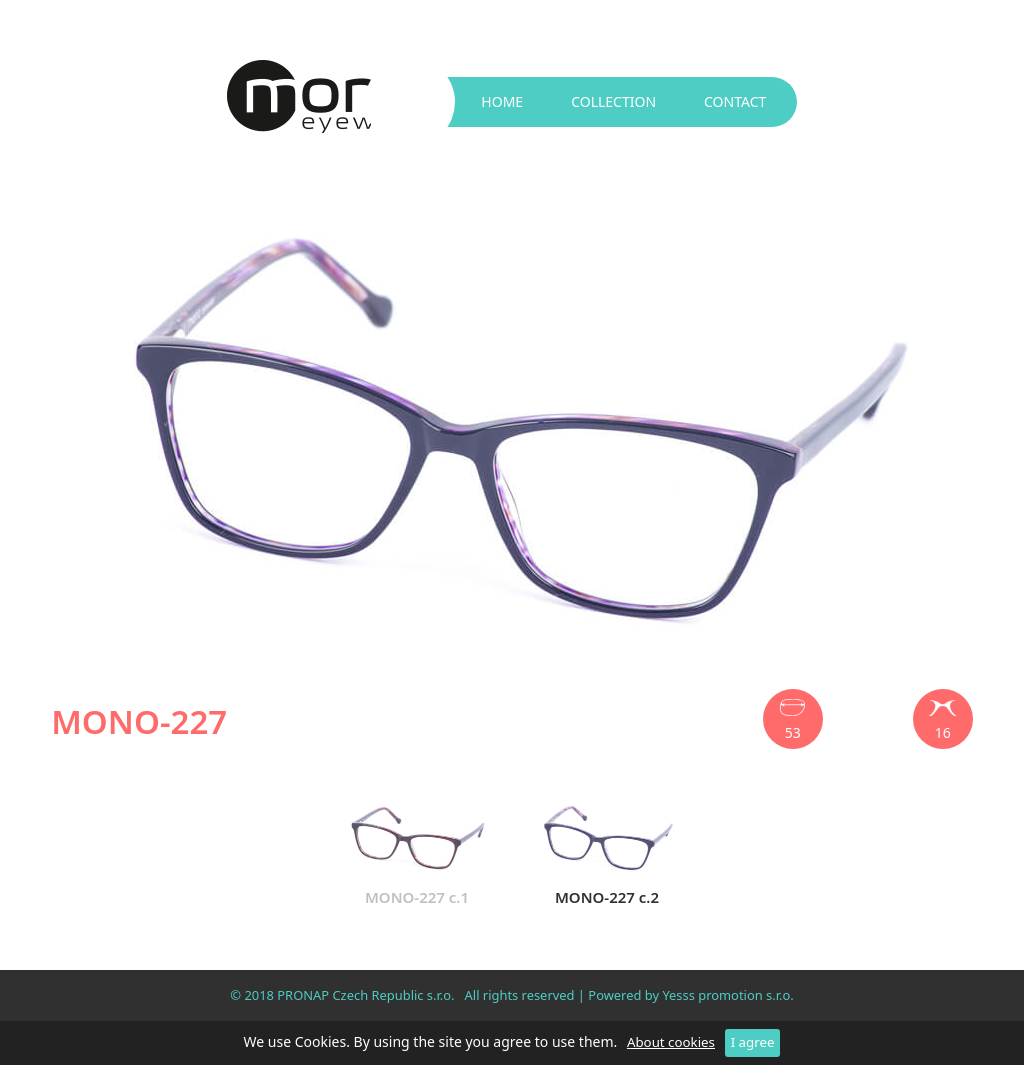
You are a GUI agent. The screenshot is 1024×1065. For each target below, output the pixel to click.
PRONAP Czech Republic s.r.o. (365, 995)
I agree (753, 1042)
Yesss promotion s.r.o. (727, 995)
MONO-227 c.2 (607, 851)
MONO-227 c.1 (417, 851)
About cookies (671, 1042)
